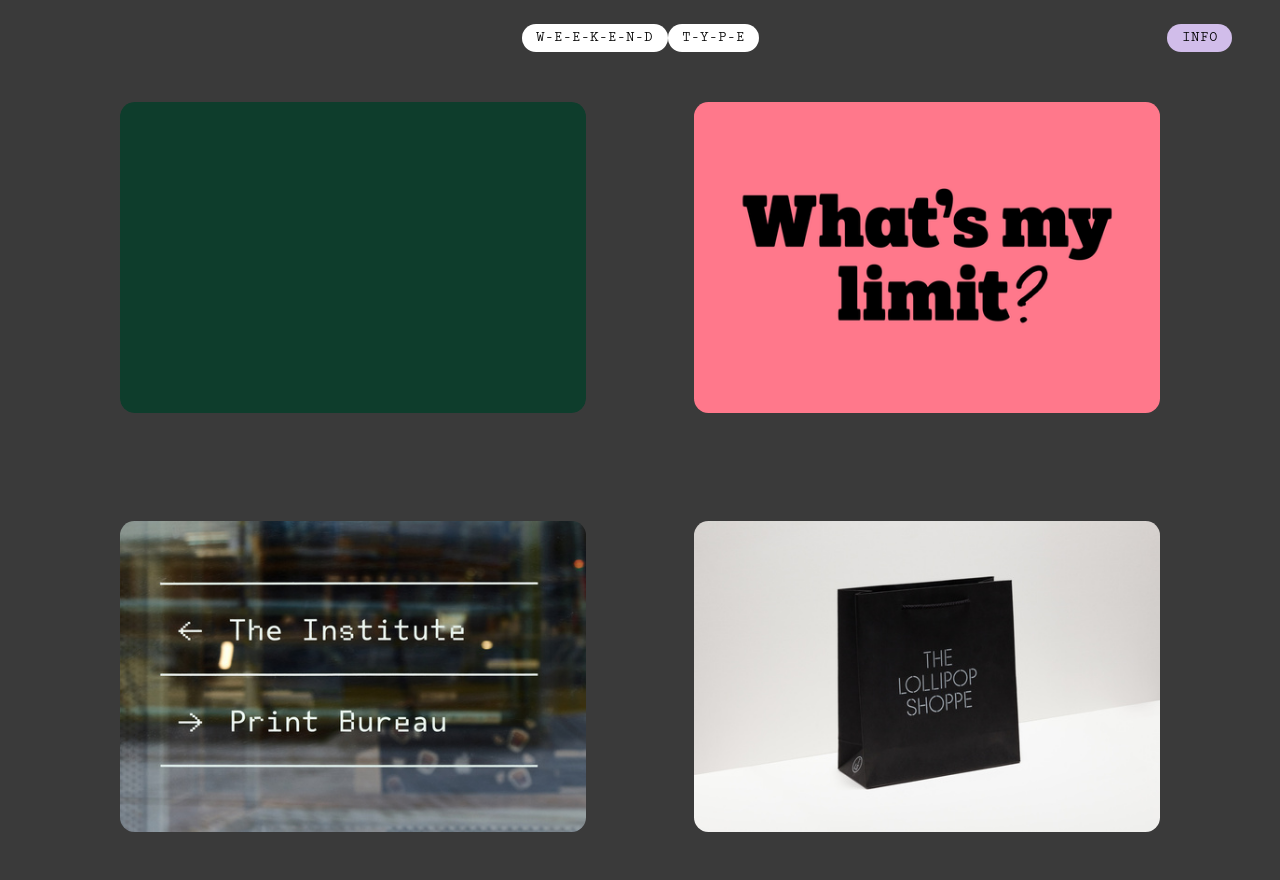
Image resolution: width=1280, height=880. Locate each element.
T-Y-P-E (713, 37)
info (1200, 37)
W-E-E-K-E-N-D (594, 37)
